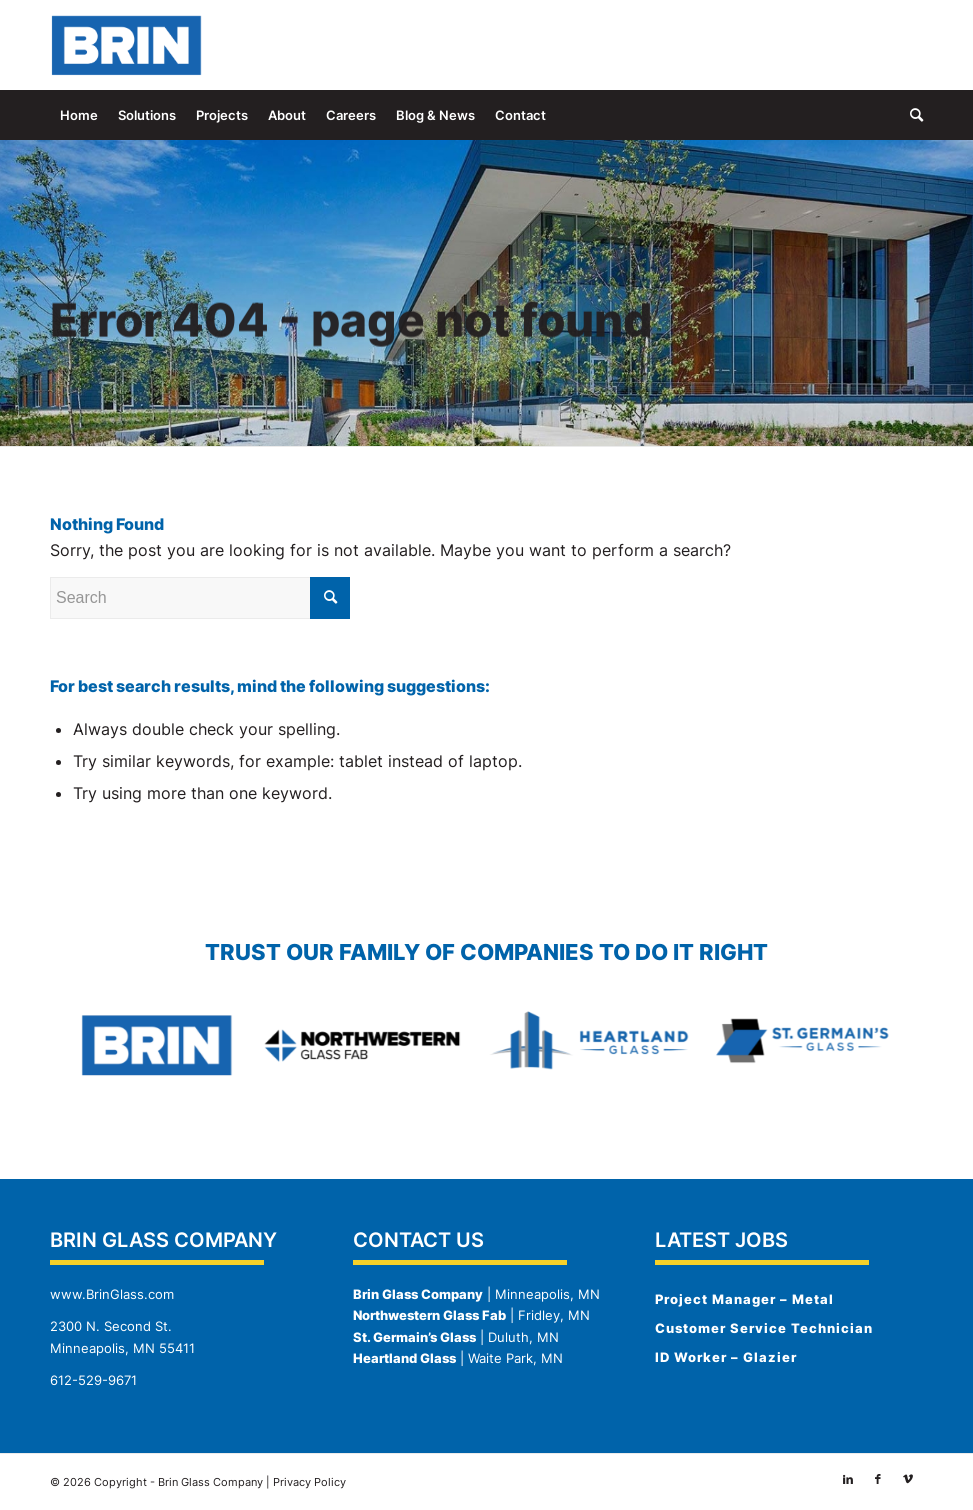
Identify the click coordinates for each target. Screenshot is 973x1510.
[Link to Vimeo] (908, 45)
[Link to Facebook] (878, 45)
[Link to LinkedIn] (848, 45)
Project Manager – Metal (744, 1299)
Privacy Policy (309, 1482)
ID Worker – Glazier (726, 1357)
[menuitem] (79, 115)
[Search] (911, 115)
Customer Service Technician (764, 1328)
